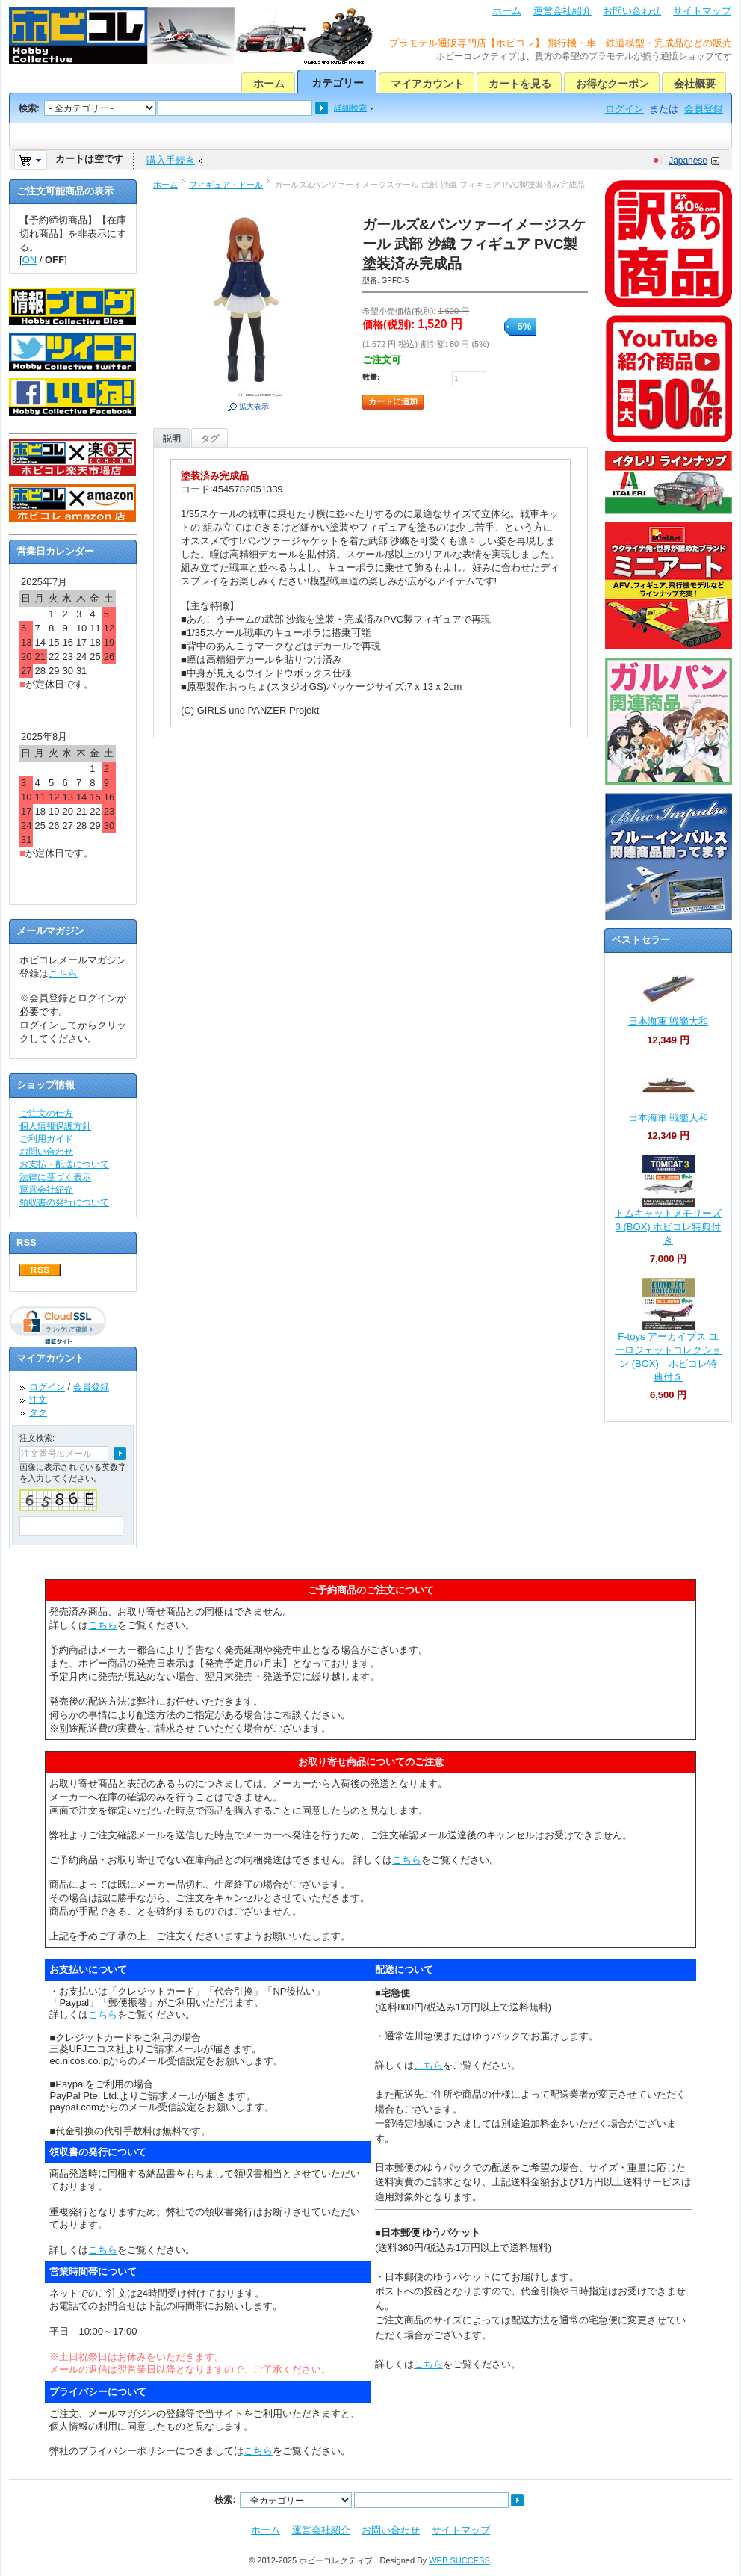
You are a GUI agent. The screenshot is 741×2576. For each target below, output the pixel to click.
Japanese (688, 160)
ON (29, 259)
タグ (210, 438)
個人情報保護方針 (55, 1126)
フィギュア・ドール (226, 184)
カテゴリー (337, 83)
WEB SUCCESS (459, 2560)
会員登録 (703, 108)
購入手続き (170, 160)
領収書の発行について (64, 1202)
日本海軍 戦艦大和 (668, 1021)
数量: (370, 377)
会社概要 (695, 84)
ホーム (506, 10)
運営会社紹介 (562, 10)
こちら (63, 973)
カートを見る (520, 84)
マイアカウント (427, 84)
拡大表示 (254, 406)
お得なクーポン (612, 84)
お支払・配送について (64, 1164)
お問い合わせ (632, 10)
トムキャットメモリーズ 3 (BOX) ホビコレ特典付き (668, 1227)
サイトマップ (702, 10)
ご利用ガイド (46, 1139)
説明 (172, 438)
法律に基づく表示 (55, 1177)
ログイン (624, 108)
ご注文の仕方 (46, 1113)
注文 (38, 1399)
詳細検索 (350, 107)
